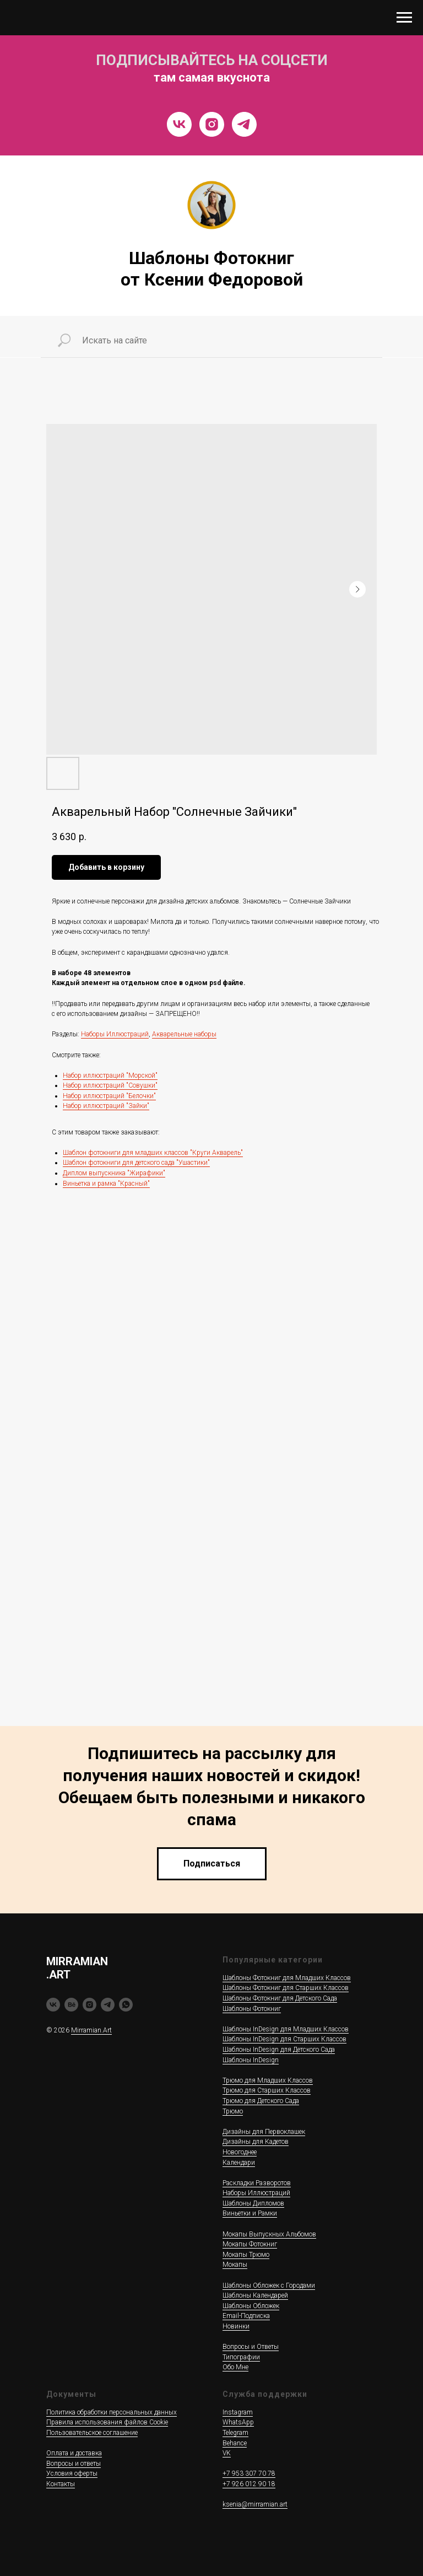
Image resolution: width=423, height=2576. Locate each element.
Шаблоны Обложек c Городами (269, 2285)
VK (227, 2453)
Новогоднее (240, 2152)
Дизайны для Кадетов (256, 2141)
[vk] (53, 2005)
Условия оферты (71, 2473)
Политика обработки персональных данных (111, 2412)
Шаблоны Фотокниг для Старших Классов (286, 1988)
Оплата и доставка (74, 2453)
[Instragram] (211, 124)
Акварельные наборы (184, 1034)
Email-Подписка (246, 2316)
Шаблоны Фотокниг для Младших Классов (287, 1978)
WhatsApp (238, 2422)
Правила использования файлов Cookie (107, 2422)
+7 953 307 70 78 (249, 2473)
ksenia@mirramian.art (255, 2504)
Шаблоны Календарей (255, 2295)
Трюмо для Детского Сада (261, 2101)
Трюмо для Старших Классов (267, 2090)
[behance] (71, 2005)
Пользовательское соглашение (92, 2433)
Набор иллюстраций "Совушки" (110, 1085)
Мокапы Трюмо (246, 2254)
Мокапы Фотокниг (250, 2244)
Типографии (241, 2357)
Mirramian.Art (91, 2030)
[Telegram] (244, 124)
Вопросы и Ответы (251, 2347)
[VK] (179, 124)
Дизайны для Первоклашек (264, 2132)
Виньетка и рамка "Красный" (106, 1183)
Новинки (236, 2326)
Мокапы (235, 2264)
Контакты (60, 2484)
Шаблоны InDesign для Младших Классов (286, 2029)
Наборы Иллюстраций (115, 1034)
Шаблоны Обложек (251, 2306)
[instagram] (89, 2005)
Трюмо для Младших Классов (268, 2080)
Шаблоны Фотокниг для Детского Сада (280, 1998)
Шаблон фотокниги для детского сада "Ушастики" (136, 1162)
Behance (235, 2443)
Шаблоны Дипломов (253, 2203)
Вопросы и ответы (73, 2463)
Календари (239, 2162)
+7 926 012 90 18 (249, 2484)
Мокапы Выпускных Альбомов (269, 2234)
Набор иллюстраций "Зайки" (106, 1106)
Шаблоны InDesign (251, 2060)
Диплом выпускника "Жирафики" (114, 1173)
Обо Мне (235, 2367)
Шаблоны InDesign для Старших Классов (284, 2039)
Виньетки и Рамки (250, 2213)
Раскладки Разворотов (257, 2183)
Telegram (235, 2433)
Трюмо (233, 2111)
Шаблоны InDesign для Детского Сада (279, 2049)
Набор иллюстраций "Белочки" (109, 1096)
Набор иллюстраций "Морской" (110, 1075)
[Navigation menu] (404, 17)
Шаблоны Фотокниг (252, 2009)
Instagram (238, 2412)
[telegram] (108, 2005)
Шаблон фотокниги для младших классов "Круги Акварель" (153, 1153)
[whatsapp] (126, 2005)
